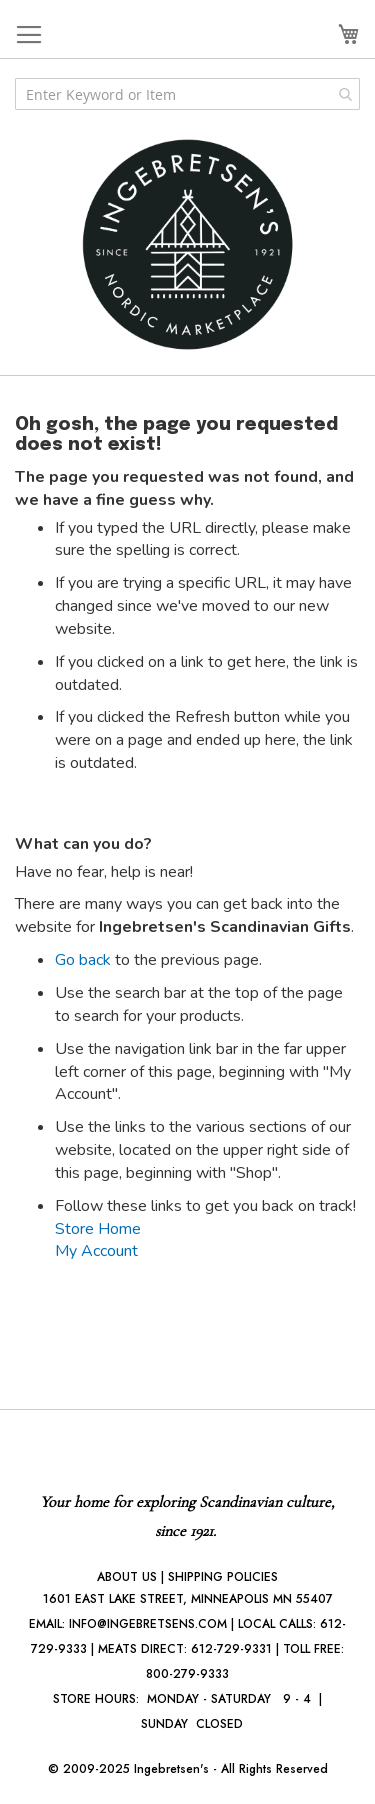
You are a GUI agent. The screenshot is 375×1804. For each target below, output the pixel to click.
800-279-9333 (187, 1674)
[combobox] (187, 94)
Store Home (98, 1229)
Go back (83, 960)
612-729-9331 (231, 1649)
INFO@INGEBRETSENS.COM (148, 1624)
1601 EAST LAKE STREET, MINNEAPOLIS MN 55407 (188, 1599)
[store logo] (188, 244)
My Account (96, 1251)
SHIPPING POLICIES (223, 1577)
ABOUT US (127, 1577)
